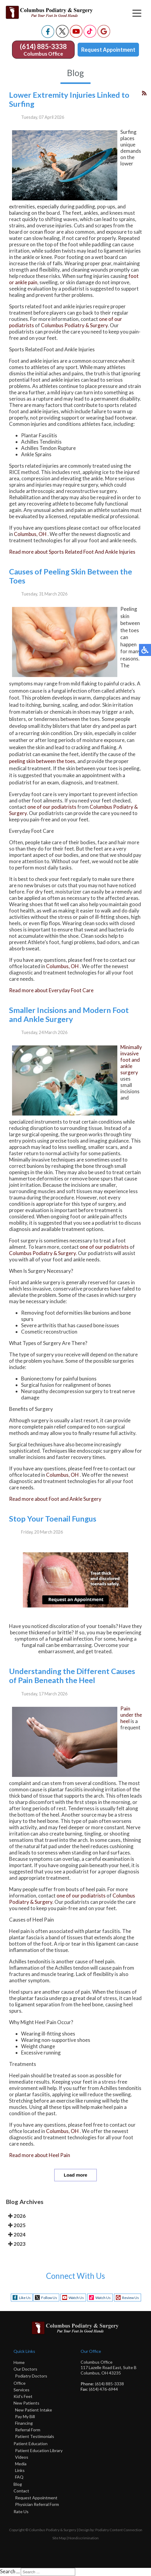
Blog (18, 2484)
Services (21, 2389)
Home (19, 2362)
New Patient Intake (33, 2409)
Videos (21, 2457)
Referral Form (27, 2429)
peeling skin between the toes (42, 761)
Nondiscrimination (83, 2538)
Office (20, 2383)
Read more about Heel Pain (39, 2155)
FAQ (19, 2476)
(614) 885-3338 (43, 46)
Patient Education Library (39, 2450)
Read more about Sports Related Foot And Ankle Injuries (72, 552)
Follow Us (49, 2297)
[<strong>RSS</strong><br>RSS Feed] (144, 93)
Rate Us (21, 2511)
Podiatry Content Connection (118, 2530)
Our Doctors (25, 2368)
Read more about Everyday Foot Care (51, 990)
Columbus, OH (30, 534)
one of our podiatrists (51, 807)
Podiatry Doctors (31, 2375)
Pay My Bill (25, 2416)
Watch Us (76, 2297)
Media (20, 2463)
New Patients (26, 2402)
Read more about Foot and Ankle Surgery (55, 1499)
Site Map (59, 2538)
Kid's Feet (23, 2396)
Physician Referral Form (37, 2504)
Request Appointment (108, 49)
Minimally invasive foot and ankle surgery (131, 1060)
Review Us (130, 2297)
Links (20, 2470)
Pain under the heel (131, 1714)
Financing (24, 2423)
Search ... (10, 2571)
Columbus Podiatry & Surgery (74, 325)
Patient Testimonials (34, 2436)
